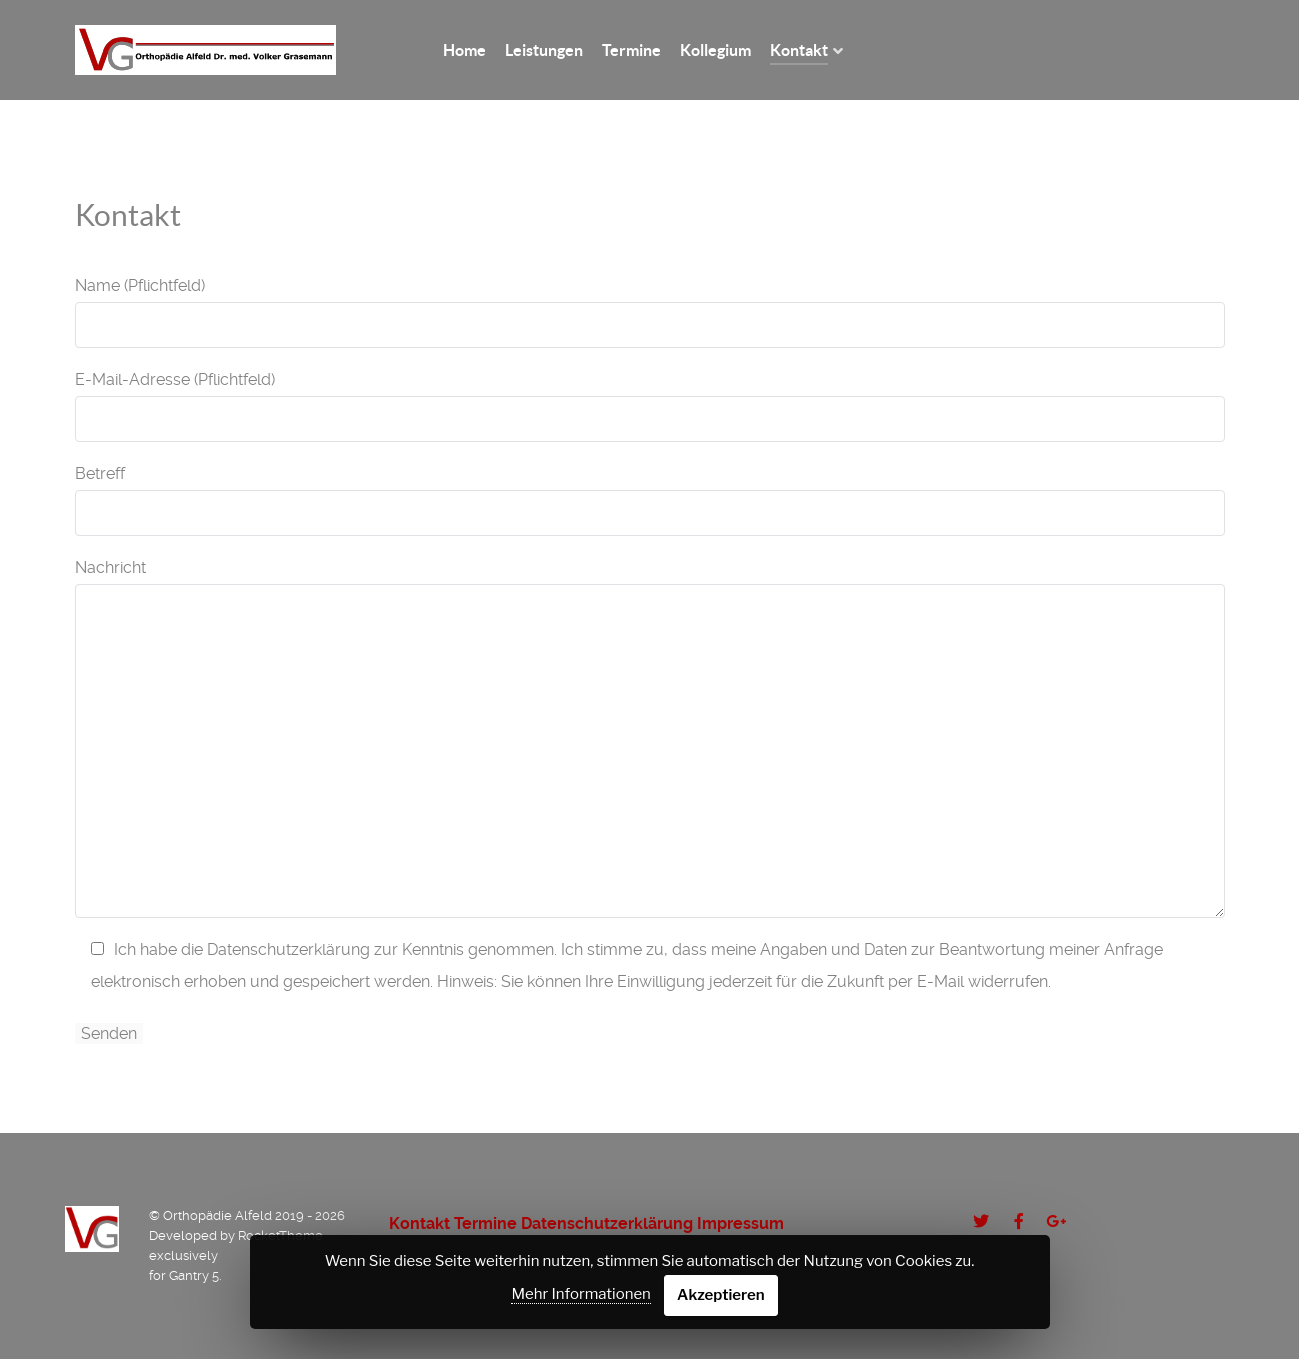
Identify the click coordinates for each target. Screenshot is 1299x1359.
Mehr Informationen (580, 1294)
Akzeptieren (721, 1295)
